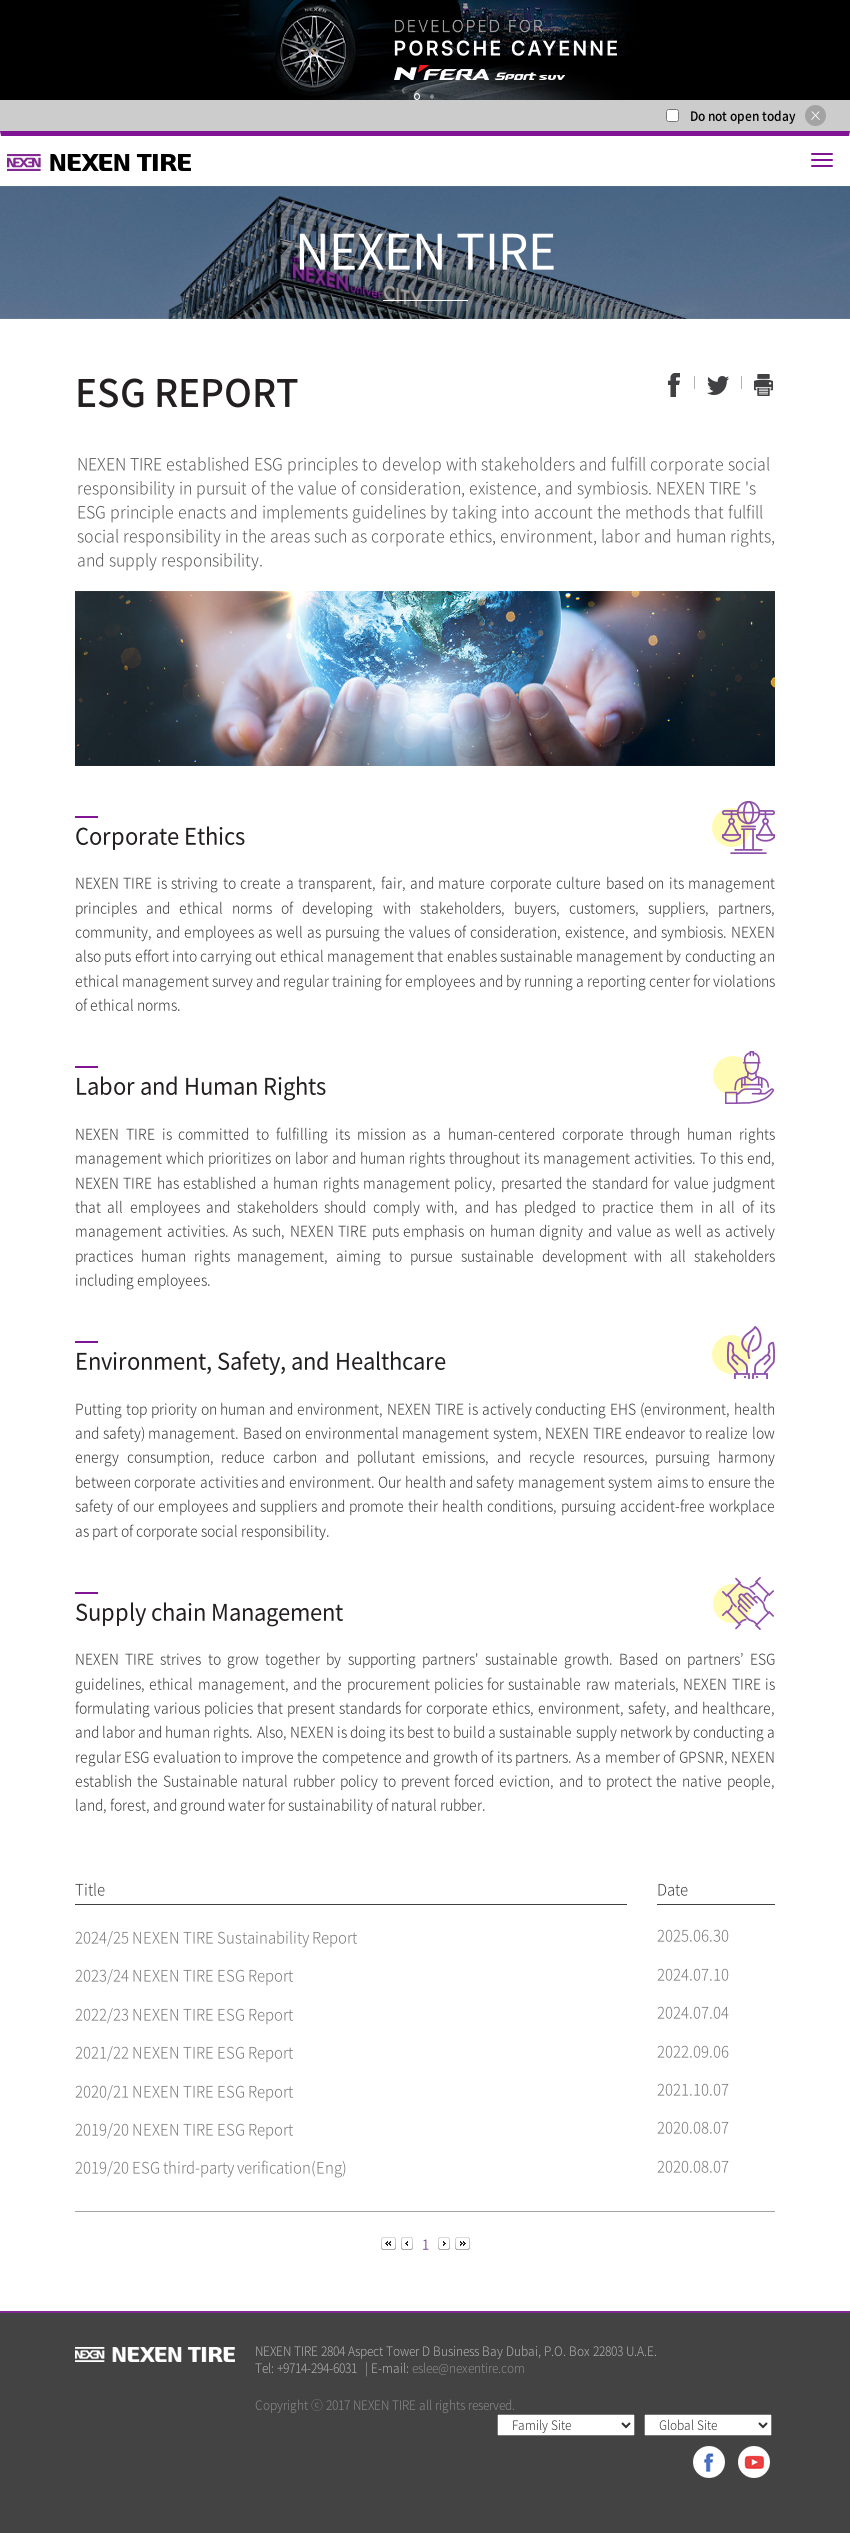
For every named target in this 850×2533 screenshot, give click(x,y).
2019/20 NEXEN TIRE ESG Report (184, 2129)
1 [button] (418, 96)
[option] (425, 50)
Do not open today (743, 116)
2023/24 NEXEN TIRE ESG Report (184, 1975)
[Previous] (390, 2242)
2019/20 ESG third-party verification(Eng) (211, 2167)
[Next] (445, 2242)
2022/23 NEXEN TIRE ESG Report (184, 2014)
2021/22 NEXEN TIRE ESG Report (184, 2052)
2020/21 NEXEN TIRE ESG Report (184, 2091)
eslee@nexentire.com (468, 2368)
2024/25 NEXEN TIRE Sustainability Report (216, 1937)
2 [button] (433, 96)
